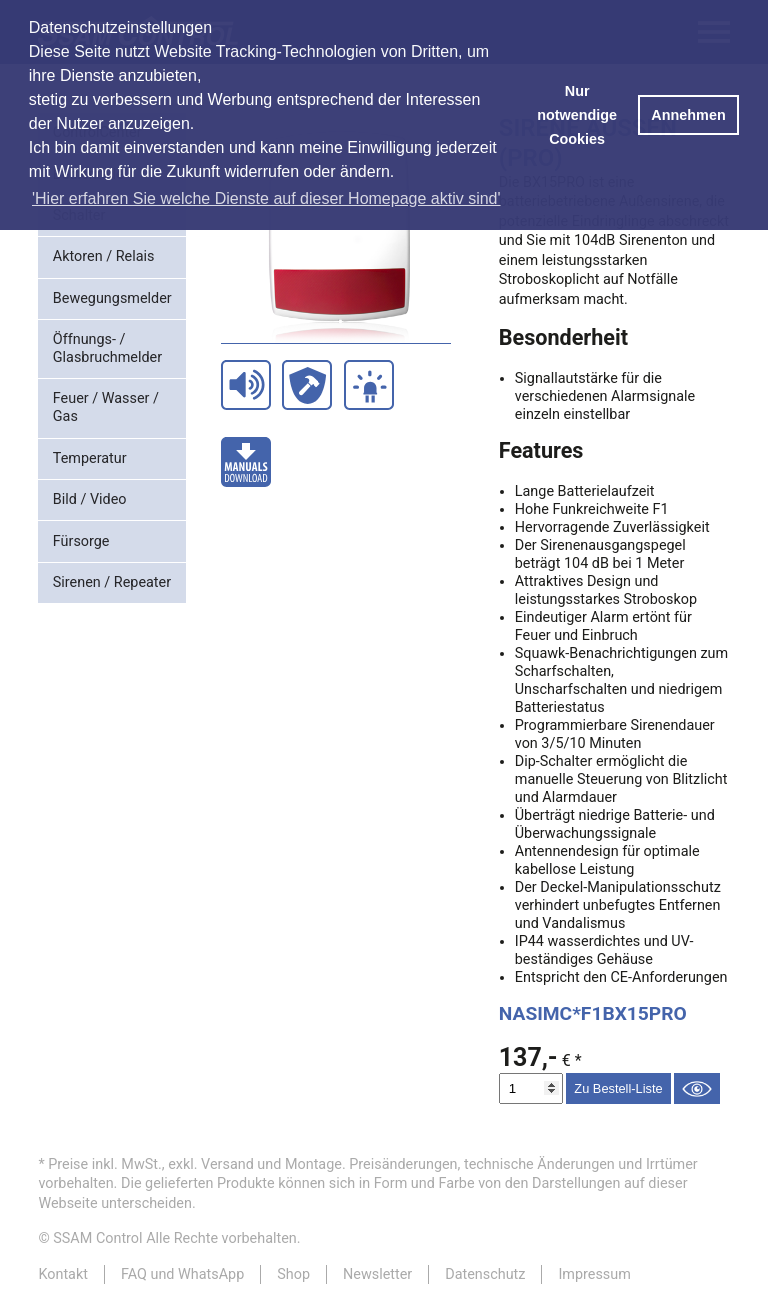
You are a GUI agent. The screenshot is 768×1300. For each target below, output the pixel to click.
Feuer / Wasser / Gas (106, 407)
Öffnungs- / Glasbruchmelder (107, 348)
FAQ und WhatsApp (182, 1274)
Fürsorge (81, 541)
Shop (293, 1274)
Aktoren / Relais (104, 256)
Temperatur (90, 458)
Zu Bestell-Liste (618, 1088)
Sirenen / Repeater (112, 582)
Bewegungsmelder (112, 298)
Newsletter (377, 1274)
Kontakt (63, 1274)
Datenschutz (485, 1274)
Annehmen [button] (688, 115)
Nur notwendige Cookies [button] (577, 115)
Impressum (594, 1274)
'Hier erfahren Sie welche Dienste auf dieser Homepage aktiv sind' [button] (266, 198)
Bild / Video (90, 499)
